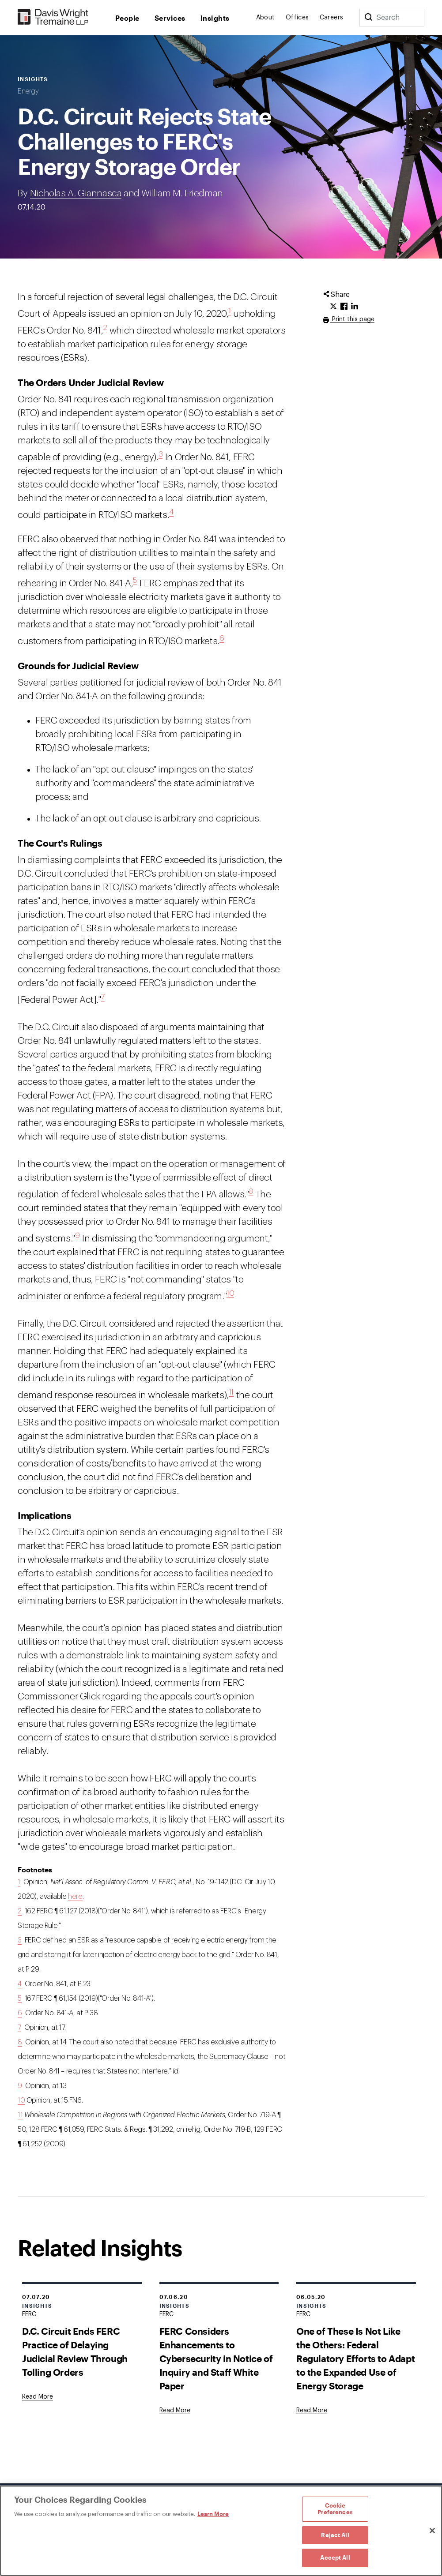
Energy (28, 91)
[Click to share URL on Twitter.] (333, 307)
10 (230, 1293)
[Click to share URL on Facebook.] (344, 307)
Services (170, 18)
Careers (332, 18)
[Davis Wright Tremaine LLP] (53, 17)
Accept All (335, 2557)
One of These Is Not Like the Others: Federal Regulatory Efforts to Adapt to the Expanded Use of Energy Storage (355, 2358)
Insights (215, 18)
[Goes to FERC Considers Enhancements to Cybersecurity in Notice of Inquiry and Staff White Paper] (174, 2410)
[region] (221, 2531)
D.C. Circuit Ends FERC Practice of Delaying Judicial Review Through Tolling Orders (75, 2351)
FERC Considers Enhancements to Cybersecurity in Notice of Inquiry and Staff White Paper (216, 2358)
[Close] (432, 2530)
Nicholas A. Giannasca (76, 193)
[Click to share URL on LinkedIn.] (354, 307)
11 (231, 1392)
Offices (297, 18)
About (265, 18)
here (75, 1896)
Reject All (335, 2535)
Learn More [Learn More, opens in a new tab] (213, 2513)
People (127, 18)
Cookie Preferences (334, 2509)
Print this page (352, 319)
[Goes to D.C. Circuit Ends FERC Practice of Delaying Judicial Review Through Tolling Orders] (37, 2397)
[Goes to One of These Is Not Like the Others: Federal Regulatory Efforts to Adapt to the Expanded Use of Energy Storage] (311, 2410)
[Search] (368, 17)
